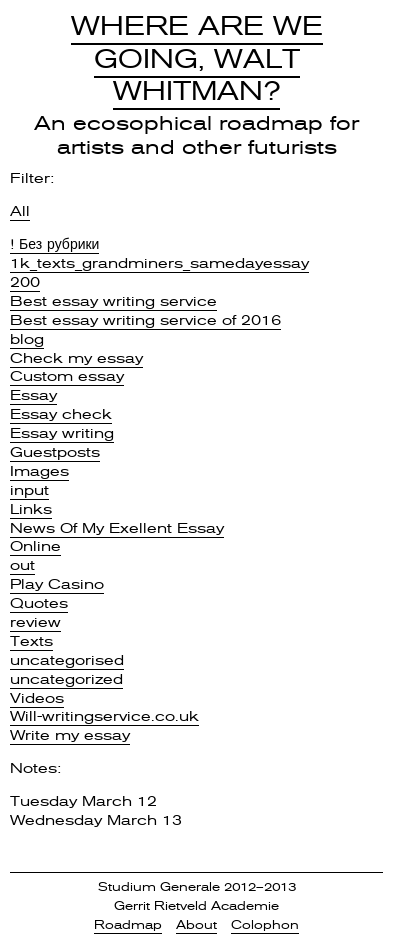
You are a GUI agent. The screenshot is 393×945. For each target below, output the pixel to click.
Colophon (265, 925)
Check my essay (76, 358)
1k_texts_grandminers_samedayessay (159, 263)
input (29, 490)
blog (27, 339)
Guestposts (55, 452)
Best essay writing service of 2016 (145, 320)
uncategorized (66, 679)
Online (35, 546)
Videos (37, 698)
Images (39, 471)
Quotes (39, 603)
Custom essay (67, 376)
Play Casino (57, 584)
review (35, 622)
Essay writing (62, 433)
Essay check (61, 414)
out (22, 565)
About (196, 925)
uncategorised (67, 660)
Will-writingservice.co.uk (104, 716)
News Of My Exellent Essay (117, 528)
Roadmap (128, 925)
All (20, 211)
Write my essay (70, 735)
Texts (31, 641)
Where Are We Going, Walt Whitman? (197, 58)
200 (25, 282)
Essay (33, 395)
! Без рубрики (54, 244)
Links (31, 509)
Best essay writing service (113, 301)
